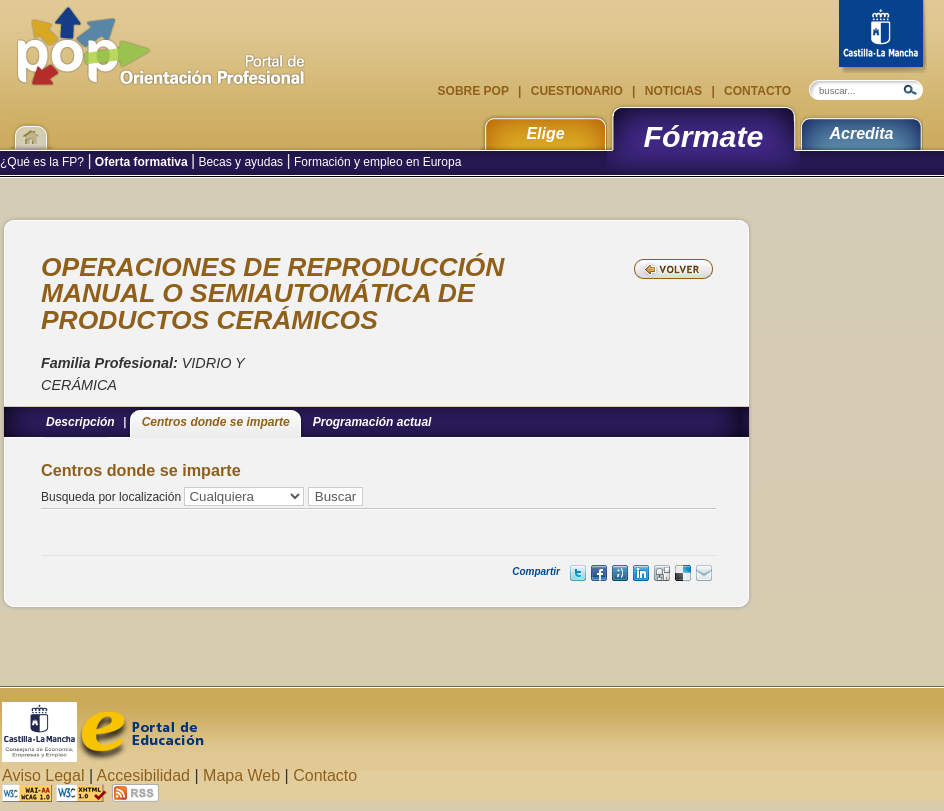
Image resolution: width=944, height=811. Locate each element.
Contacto (756, 91)
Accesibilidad (143, 775)
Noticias (673, 91)
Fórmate (704, 136)
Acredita (861, 133)
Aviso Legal (43, 775)
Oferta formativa (141, 162)
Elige (545, 133)
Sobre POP (475, 91)
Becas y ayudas (240, 162)
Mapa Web (241, 775)
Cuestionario (576, 91)
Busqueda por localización (111, 497)
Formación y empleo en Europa (376, 162)
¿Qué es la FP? (43, 162)
